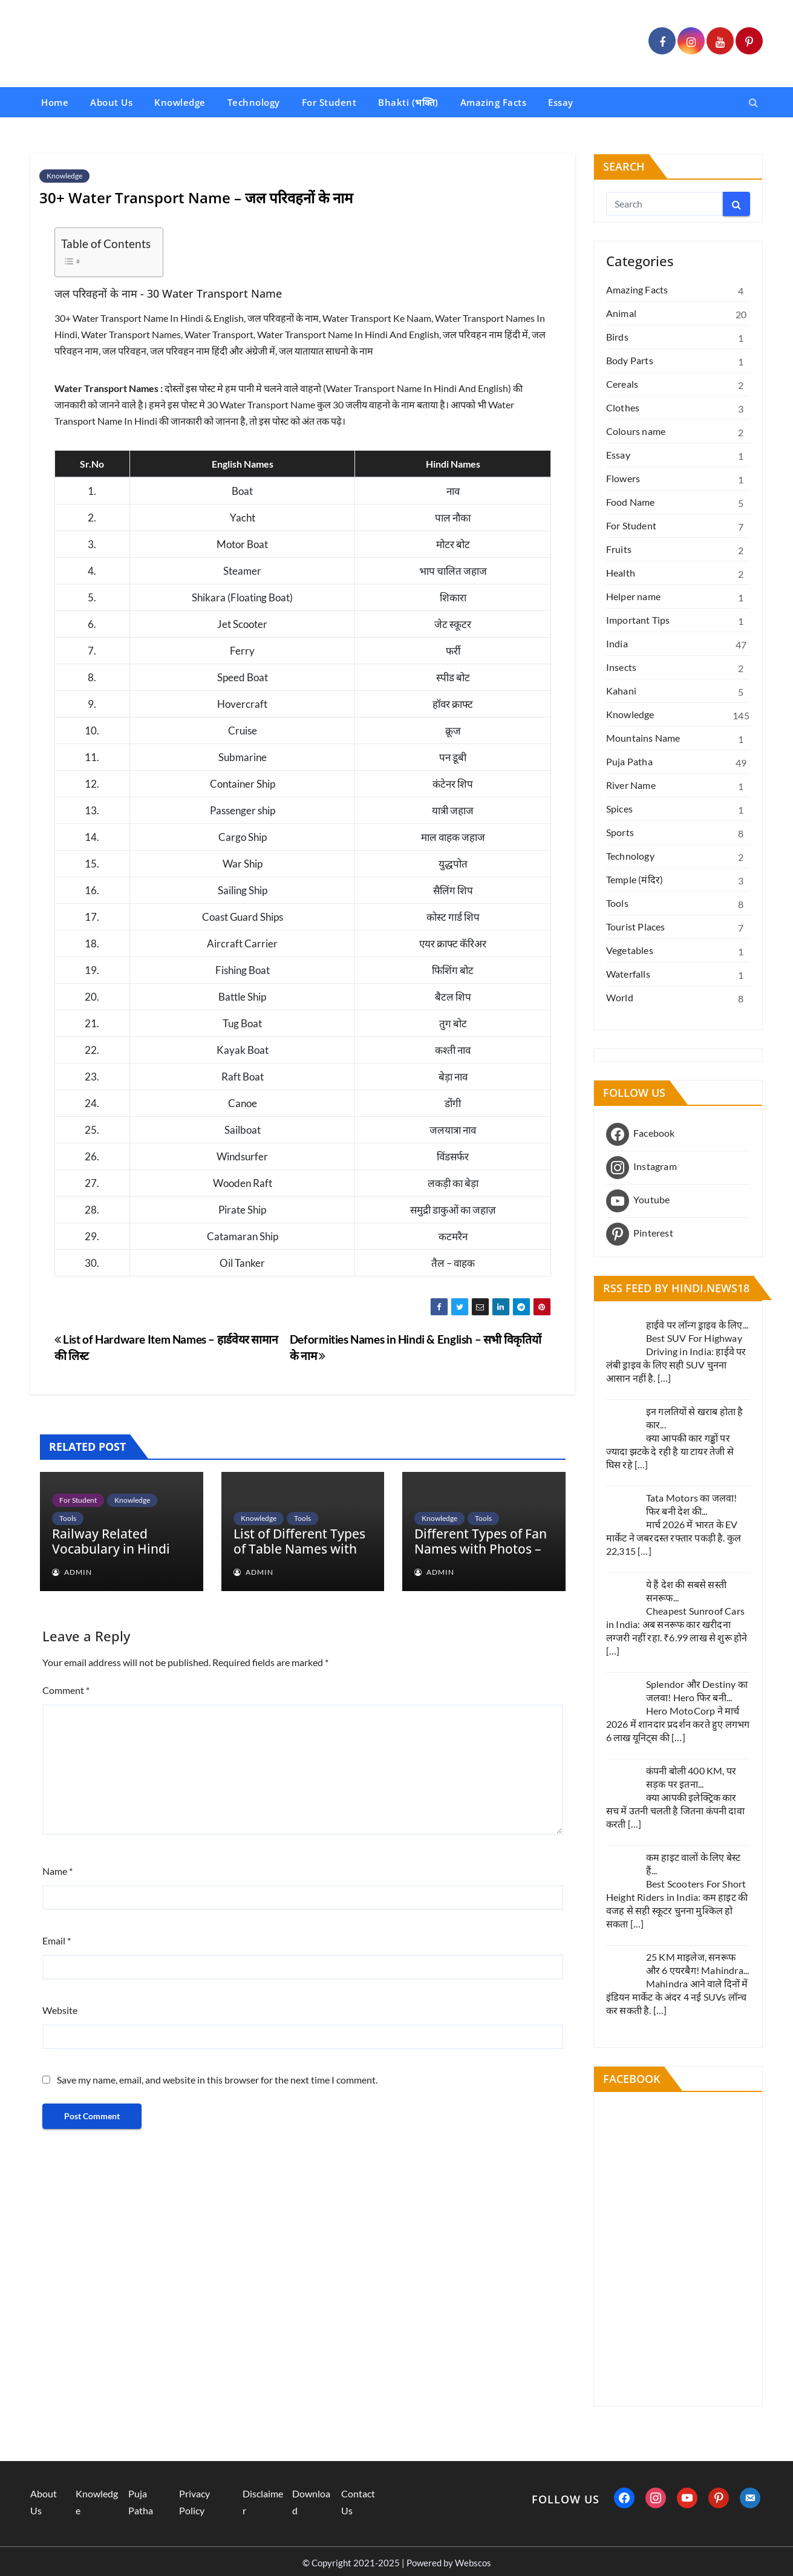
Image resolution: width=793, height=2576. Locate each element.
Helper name (633, 596)
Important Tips (638, 620)
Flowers (623, 478)
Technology (253, 102)
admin (72, 1572)
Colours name (635, 431)
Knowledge (180, 102)
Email (56, 1940)
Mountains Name (643, 738)
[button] (753, 102)
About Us (111, 102)
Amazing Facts (493, 102)
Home (54, 102)
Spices (619, 808)
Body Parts (629, 360)
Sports (620, 832)
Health (620, 572)
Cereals (622, 384)
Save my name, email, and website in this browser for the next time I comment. (217, 2079)
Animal (621, 313)
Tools (67, 1518)
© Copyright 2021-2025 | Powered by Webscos (396, 2562)
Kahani (621, 690)
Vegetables (629, 950)
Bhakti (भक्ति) (408, 102)
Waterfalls (628, 973)
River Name (631, 785)
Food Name (630, 502)
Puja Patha (629, 761)
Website (59, 2010)
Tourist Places (635, 926)
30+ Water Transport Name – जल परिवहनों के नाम (196, 198)
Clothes (622, 407)
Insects (621, 667)
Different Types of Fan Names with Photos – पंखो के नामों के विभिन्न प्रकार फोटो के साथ (480, 1556)
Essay (560, 102)
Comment (66, 1690)
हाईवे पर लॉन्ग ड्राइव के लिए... (697, 1324)
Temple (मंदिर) (634, 879)
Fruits (618, 549)
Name (57, 1871)
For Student (329, 102)
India (617, 643)
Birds (617, 336)
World (619, 997)
